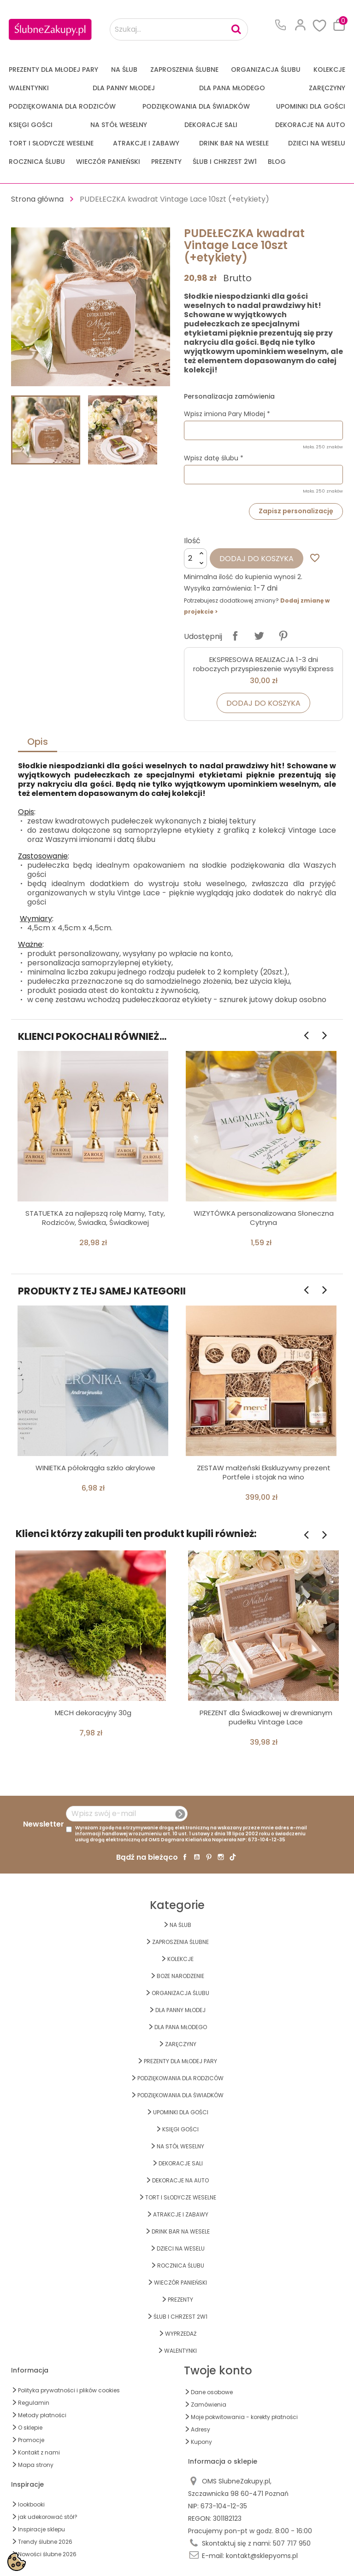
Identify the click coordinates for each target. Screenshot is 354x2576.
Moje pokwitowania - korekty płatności (244, 2417)
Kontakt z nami (39, 2452)
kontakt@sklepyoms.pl (262, 2555)
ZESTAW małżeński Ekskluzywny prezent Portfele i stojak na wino (263, 1472)
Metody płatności (42, 2415)
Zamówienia (208, 2404)
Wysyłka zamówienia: (218, 588)
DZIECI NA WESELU (316, 143)
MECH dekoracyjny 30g (93, 1712)
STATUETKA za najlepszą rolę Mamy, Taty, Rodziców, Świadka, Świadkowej (95, 1217)
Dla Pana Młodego (232, 88)
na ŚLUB (124, 69)
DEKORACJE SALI (210, 124)
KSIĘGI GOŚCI (31, 124)
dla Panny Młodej (124, 88)
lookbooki (31, 2504)
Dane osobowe (212, 2392)
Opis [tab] (37, 741)
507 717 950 (292, 2543)
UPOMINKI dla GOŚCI (310, 106)
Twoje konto (218, 2370)
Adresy (200, 2429)
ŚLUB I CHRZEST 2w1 (225, 161)
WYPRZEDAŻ (180, 2334)
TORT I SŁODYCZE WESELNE (51, 143)
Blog (277, 161)
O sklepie (30, 2427)
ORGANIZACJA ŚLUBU (266, 69)
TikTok (233, 1857)
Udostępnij (235, 636)
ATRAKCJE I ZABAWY (146, 143)
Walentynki (29, 88)
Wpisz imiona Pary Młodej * (227, 413)
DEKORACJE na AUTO (310, 124)
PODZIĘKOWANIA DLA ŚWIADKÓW (196, 106)
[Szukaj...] (179, 29)
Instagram (221, 1857)
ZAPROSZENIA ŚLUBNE (184, 69)
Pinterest (283, 636)
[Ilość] (195, 558)
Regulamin (33, 2403)
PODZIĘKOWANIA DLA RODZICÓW (62, 106)
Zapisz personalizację (296, 511)
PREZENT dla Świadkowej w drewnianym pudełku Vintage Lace (266, 1717)
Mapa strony (35, 2465)
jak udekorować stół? (47, 2517)
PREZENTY (166, 161)
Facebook (185, 1857)
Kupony (201, 2442)
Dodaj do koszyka (256, 558)
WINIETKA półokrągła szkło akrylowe (95, 1468)
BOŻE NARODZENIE (180, 1976)
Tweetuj (259, 636)
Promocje (31, 2440)
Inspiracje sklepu (41, 2529)
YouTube (197, 1857)
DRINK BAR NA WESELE (234, 143)
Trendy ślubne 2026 (45, 2542)
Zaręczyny (327, 88)
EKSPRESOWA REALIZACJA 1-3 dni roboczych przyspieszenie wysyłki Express (263, 664)
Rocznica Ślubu (37, 161)
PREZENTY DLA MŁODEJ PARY (53, 69)
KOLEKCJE (329, 69)
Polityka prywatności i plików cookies (69, 2390)
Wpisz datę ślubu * (213, 458)
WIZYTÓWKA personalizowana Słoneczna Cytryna (264, 1217)
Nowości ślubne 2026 (47, 2554)
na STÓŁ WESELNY (118, 124)
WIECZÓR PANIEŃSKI (108, 161)
